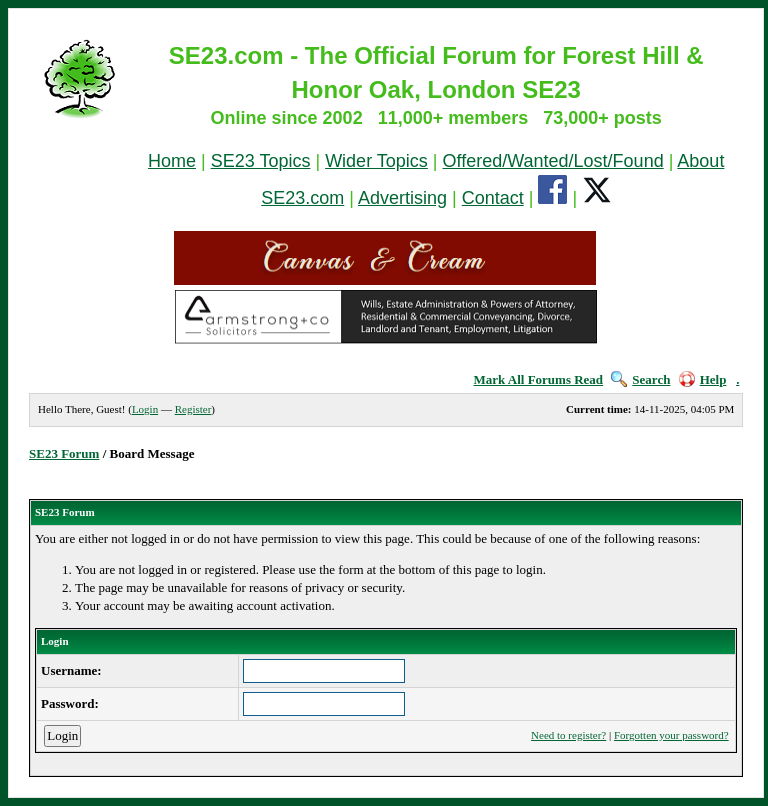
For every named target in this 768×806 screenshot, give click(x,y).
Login (145, 409)
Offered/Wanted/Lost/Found (553, 161)
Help (703, 379)
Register (193, 409)
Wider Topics (376, 161)
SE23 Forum (64, 453)
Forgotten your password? (671, 735)
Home (172, 161)
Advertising (402, 198)
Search (640, 379)
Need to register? (568, 735)
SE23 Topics (261, 161)
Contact (493, 198)
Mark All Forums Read (538, 379)
